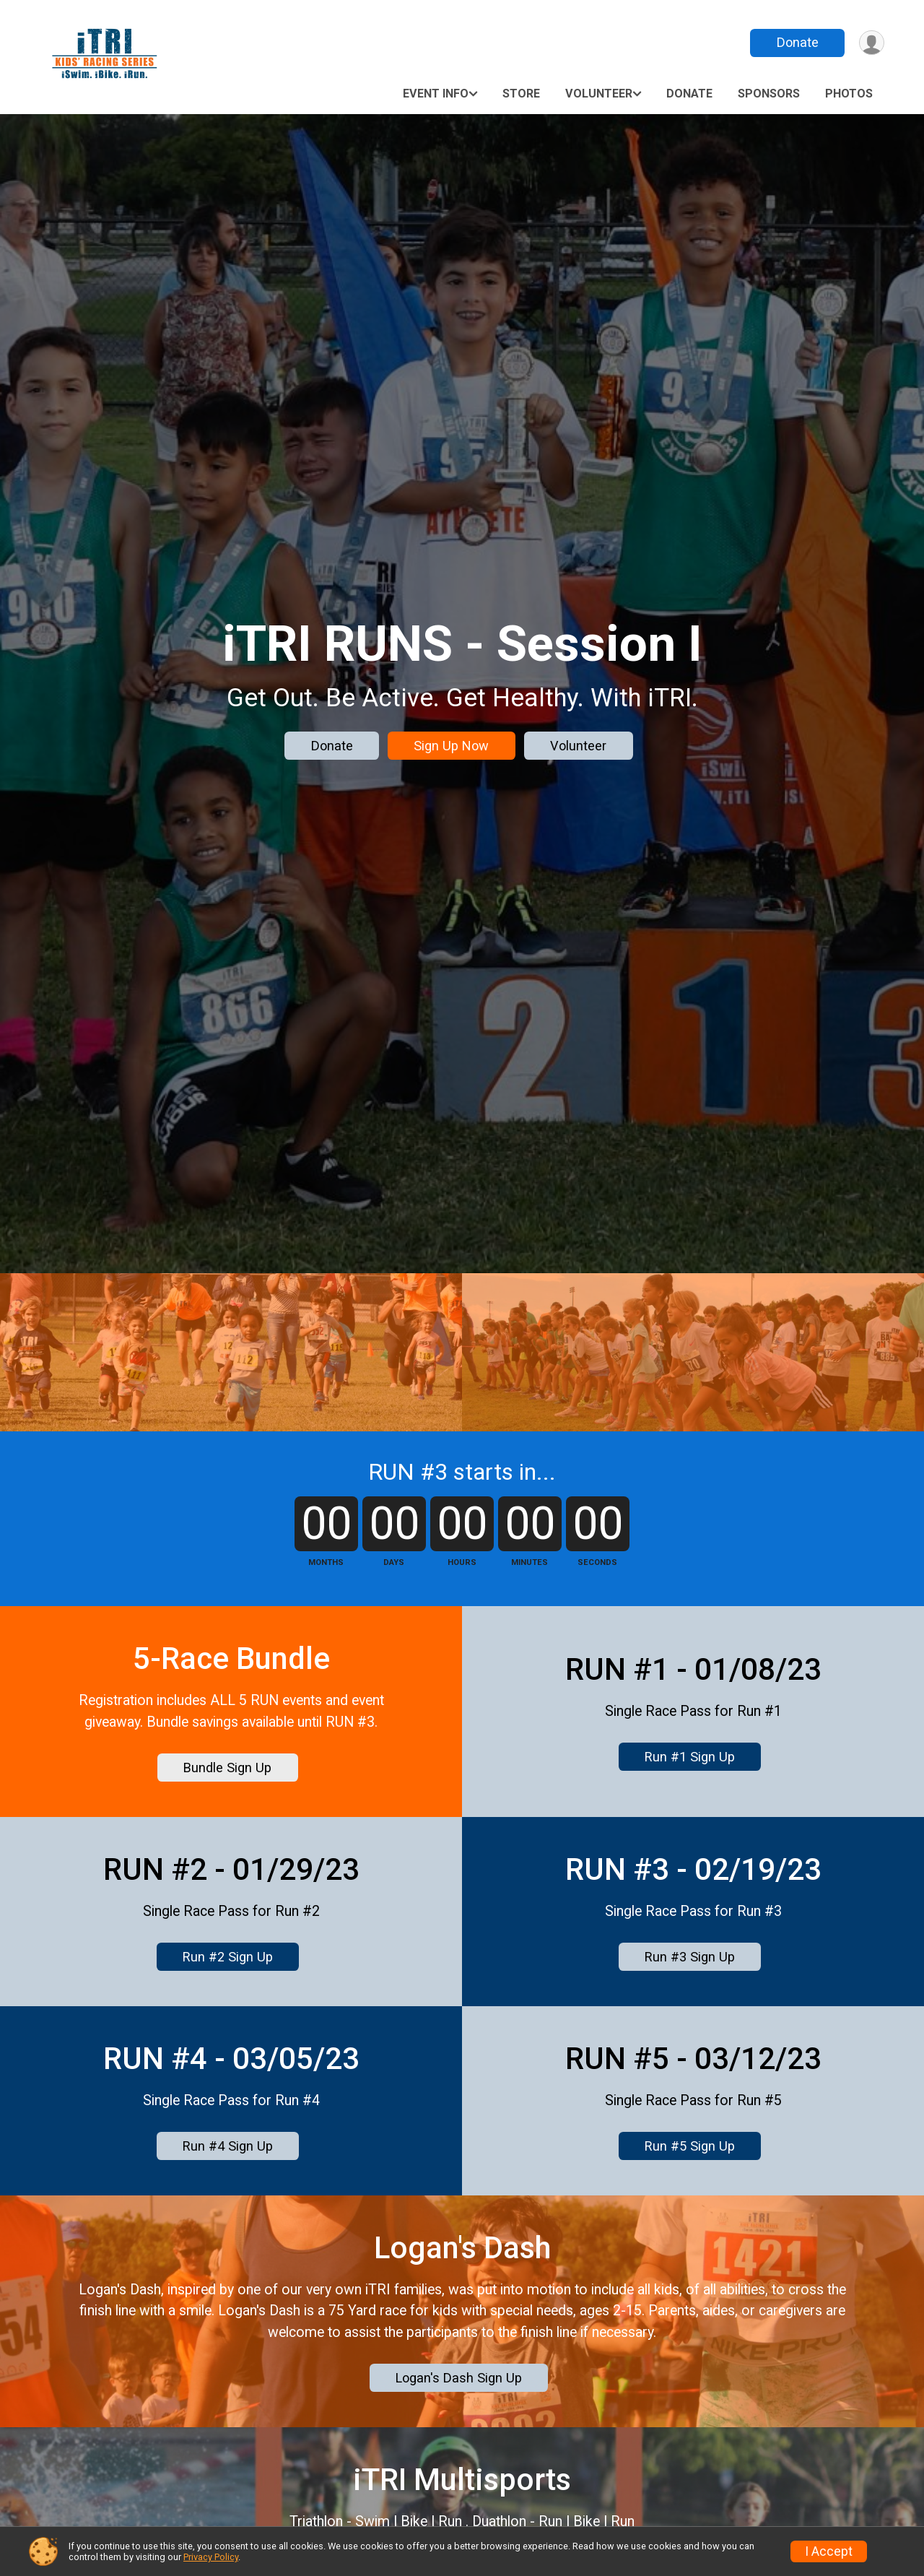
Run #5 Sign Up (690, 2280)
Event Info (435, 93)
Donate (796, 42)
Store (521, 93)
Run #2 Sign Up (228, 2066)
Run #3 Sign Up (690, 2066)
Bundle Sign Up (227, 1863)
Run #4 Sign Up (228, 2280)
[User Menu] (871, 43)
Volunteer (598, 93)
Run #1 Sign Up (690, 1852)
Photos (849, 93)
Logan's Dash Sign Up (459, 2524)
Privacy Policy (210, 2556)
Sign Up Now (451, 745)
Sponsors (769, 93)
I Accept (829, 2551)
